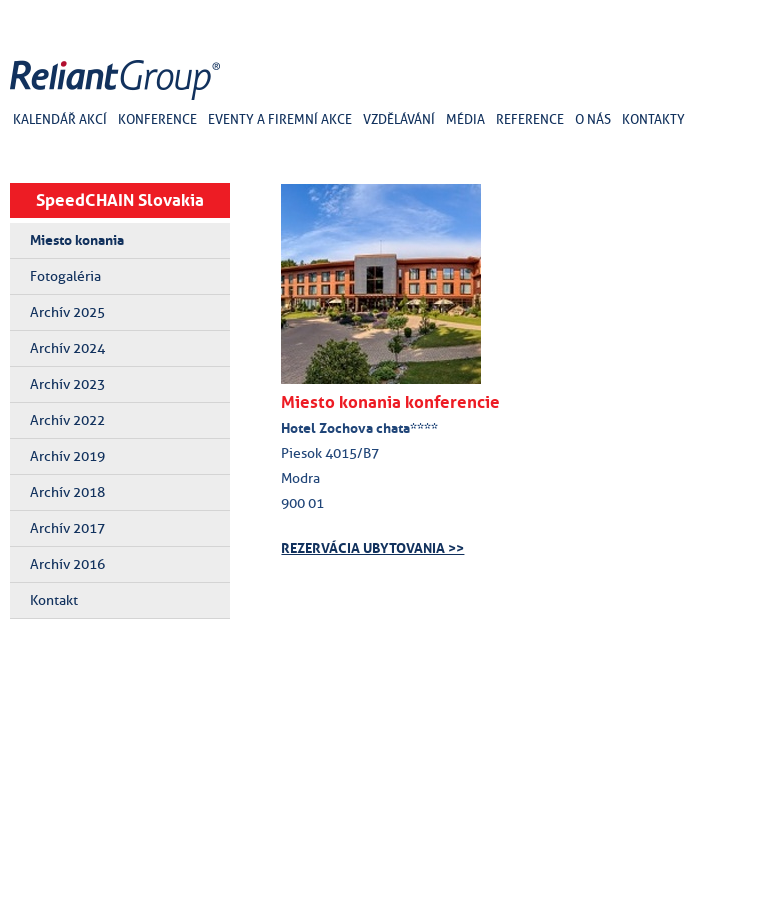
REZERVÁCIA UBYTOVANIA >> (372, 548)
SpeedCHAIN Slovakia (120, 200)
